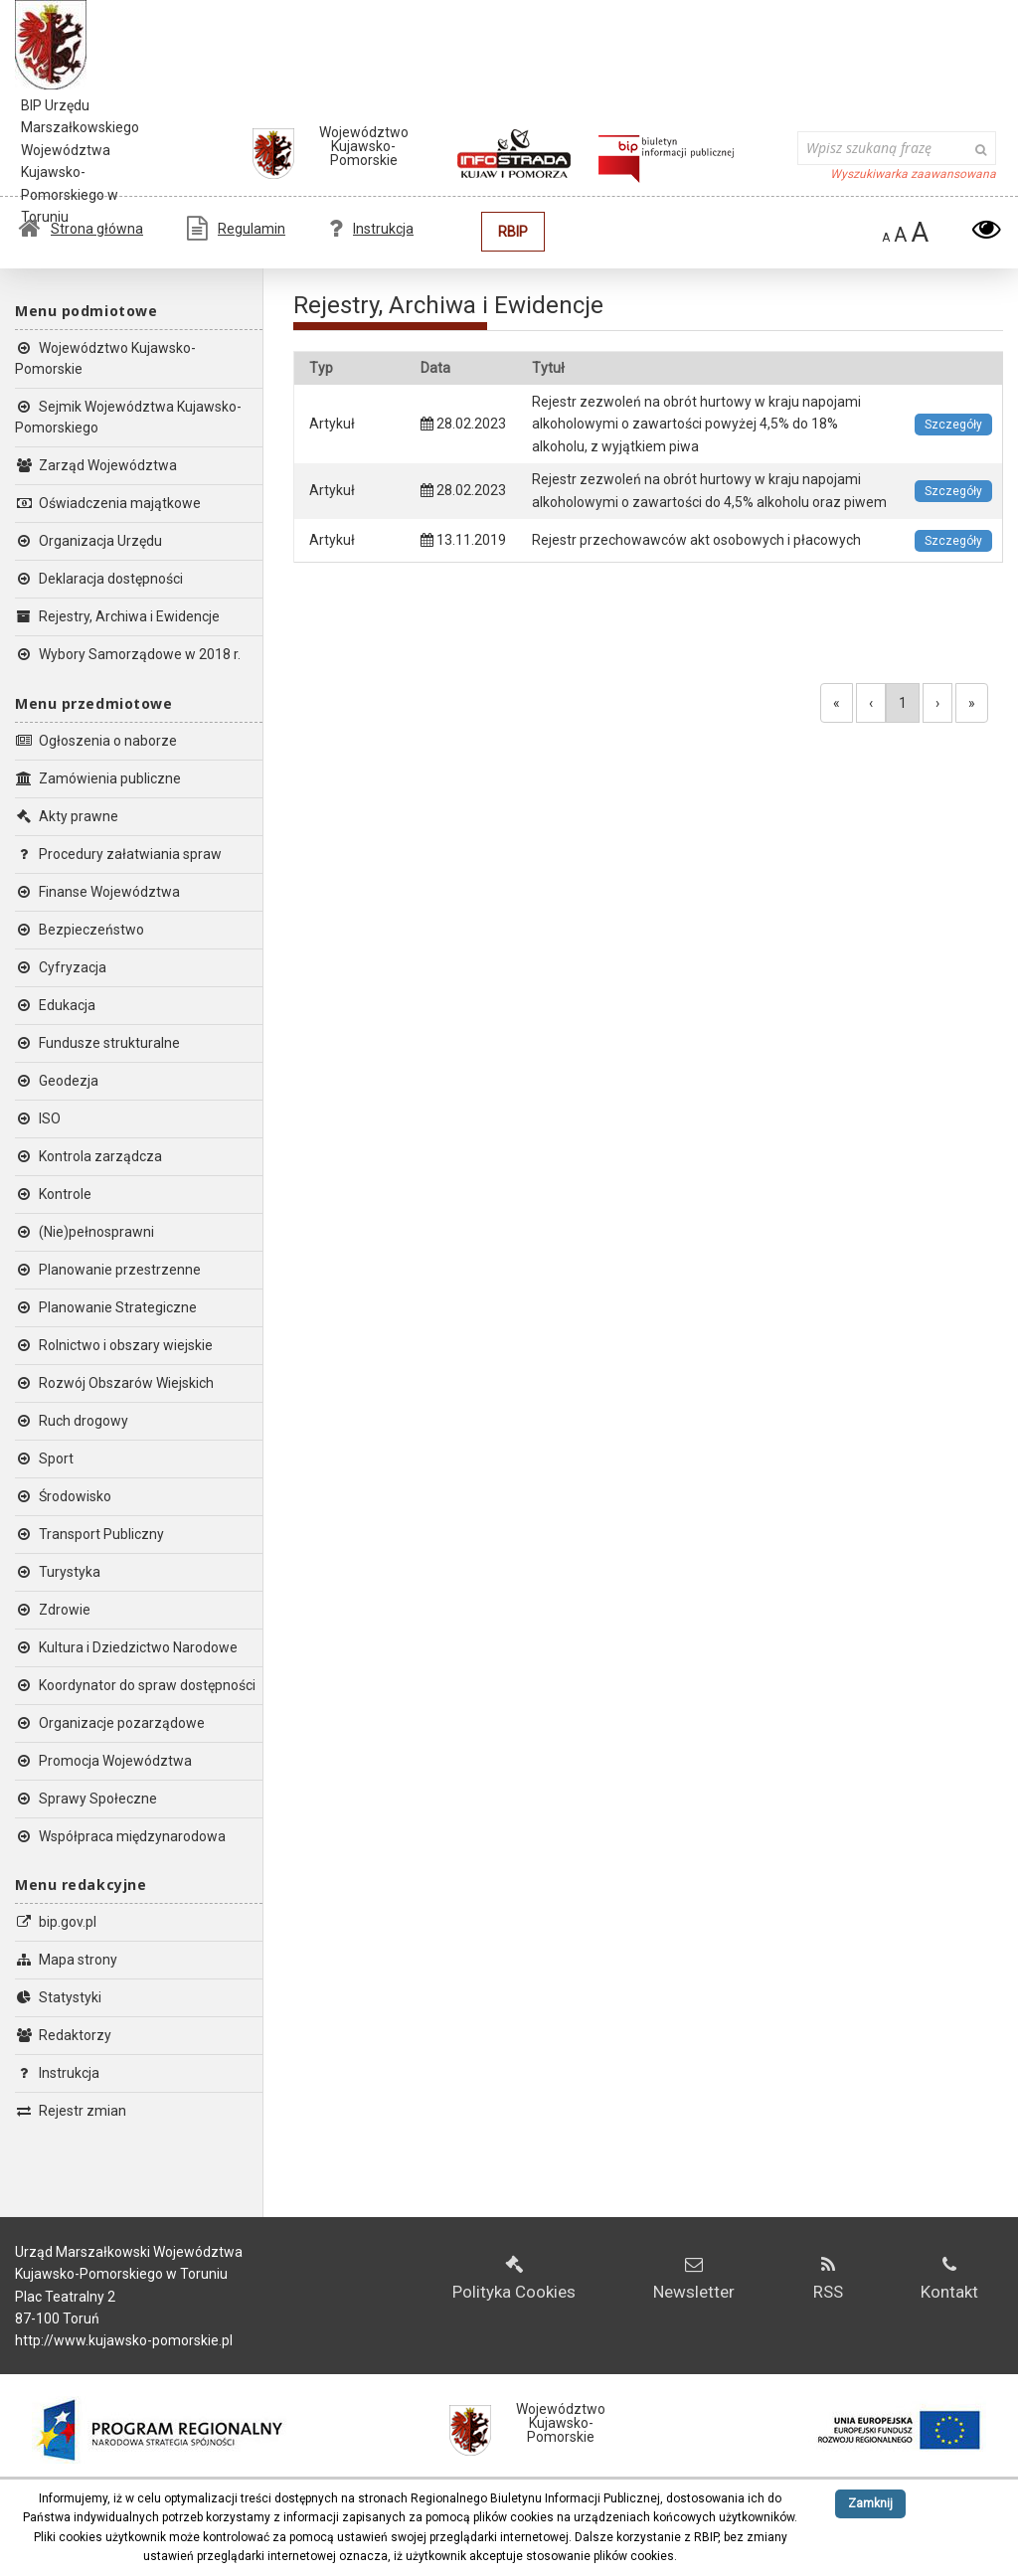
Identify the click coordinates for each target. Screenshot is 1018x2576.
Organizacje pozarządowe (110, 1723)
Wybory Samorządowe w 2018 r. (128, 654)
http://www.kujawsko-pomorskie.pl (124, 2340)
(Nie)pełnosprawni (84, 1232)
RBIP (513, 232)
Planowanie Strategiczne (106, 1307)
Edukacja (55, 1005)
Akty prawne (66, 816)
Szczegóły (953, 424)
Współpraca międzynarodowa (120, 1836)
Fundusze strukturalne (97, 1043)
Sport (44, 1458)
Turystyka (57, 1572)
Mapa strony (66, 1960)
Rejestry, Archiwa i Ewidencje (117, 616)
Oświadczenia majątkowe (108, 503)
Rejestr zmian (70, 2111)
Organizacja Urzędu (88, 541)
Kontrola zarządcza (88, 1156)
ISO (38, 1118)
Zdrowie (52, 1610)
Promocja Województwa (103, 1761)
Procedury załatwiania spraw (118, 854)
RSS (828, 2279)
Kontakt (949, 2279)
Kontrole (53, 1194)
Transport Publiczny (89, 1534)
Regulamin (236, 229)
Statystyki (58, 1997)
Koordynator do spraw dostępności (135, 1685)
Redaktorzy (63, 2035)
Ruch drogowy (71, 1421)
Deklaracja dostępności (99, 579)
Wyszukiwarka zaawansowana (913, 174)
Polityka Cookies (514, 2279)
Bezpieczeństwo (79, 930)
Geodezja (56, 1081)
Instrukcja (371, 229)
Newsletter (694, 2279)
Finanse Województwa (97, 892)
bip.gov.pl (55, 1922)
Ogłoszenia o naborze (96, 741)
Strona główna (81, 229)
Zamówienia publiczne (98, 778)
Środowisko (63, 1496)
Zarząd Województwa (96, 465)
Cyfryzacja (60, 967)
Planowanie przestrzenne (108, 1270)
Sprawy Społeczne (86, 1798)
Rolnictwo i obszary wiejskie (114, 1345)
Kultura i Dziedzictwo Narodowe (126, 1647)
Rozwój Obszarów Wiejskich (114, 1383)
